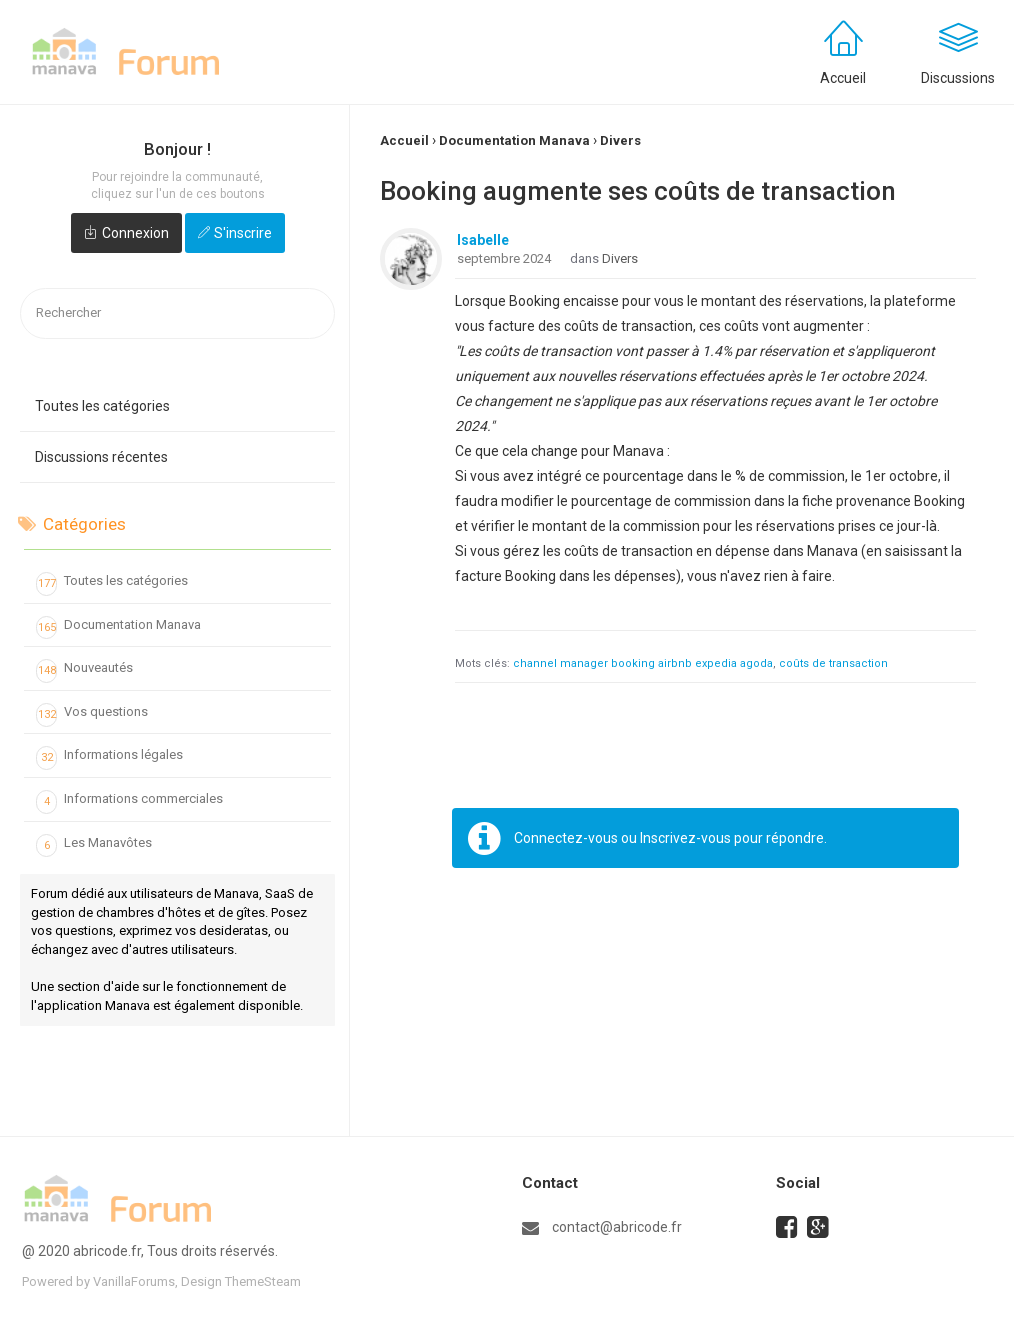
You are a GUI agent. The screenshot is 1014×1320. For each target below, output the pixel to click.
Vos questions (92, 715)
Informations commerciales (129, 802)
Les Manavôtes (94, 846)
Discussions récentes (101, 457)
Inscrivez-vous (685, 838)
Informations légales (109, 758)
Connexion (135, 233)
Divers (620, 258)
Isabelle (483, 240)
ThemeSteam (263, 1281)
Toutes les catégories (102, 406)
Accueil (843, 78)
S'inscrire (243, 233)
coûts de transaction (833, 663)
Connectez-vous (566, 838)
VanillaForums (134, 1281)
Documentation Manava (118, 628)
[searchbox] (177, 313)
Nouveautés (84, 671)
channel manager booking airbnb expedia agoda (643, 663)
